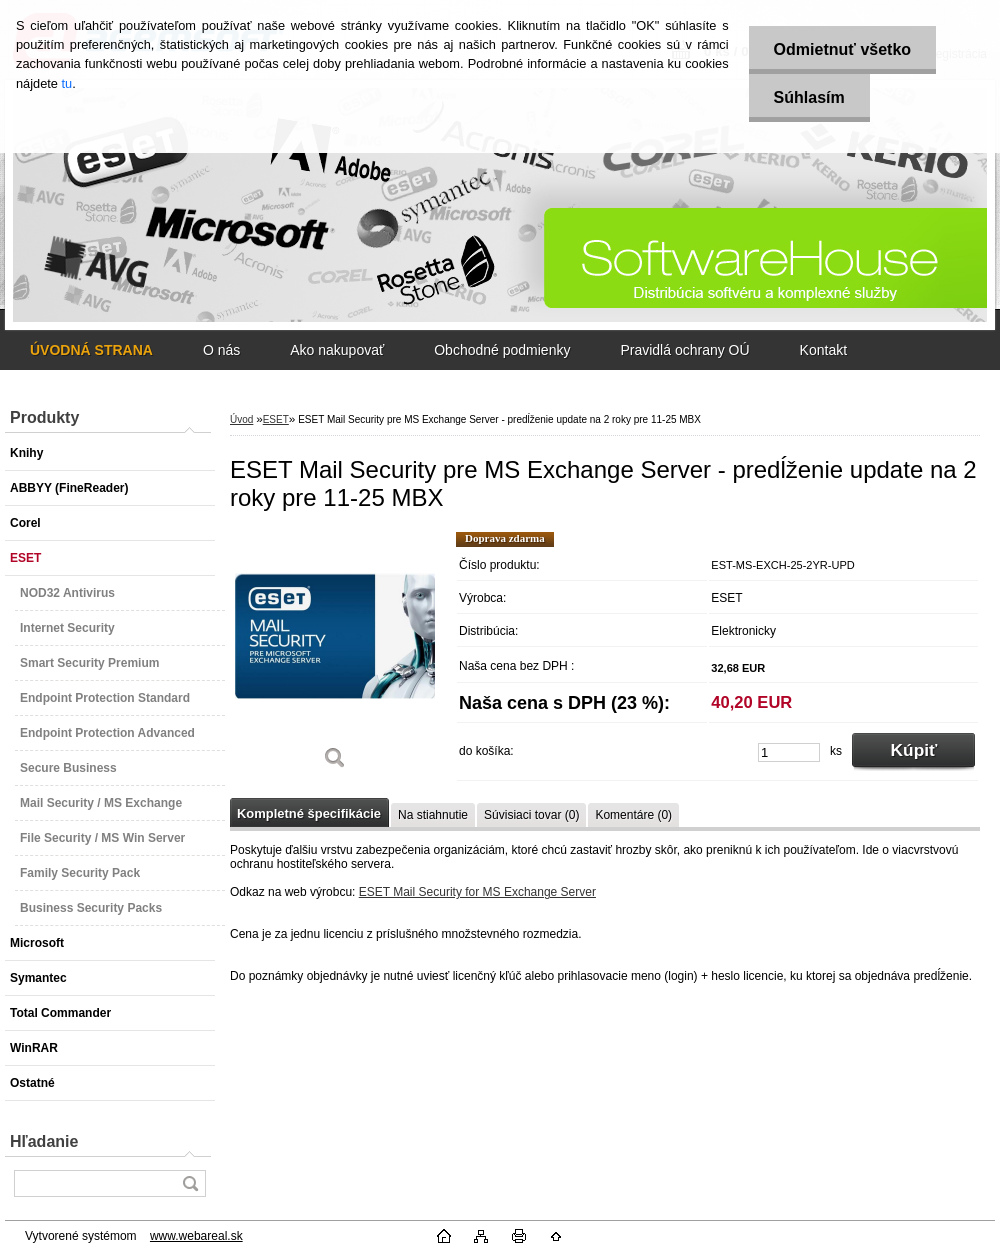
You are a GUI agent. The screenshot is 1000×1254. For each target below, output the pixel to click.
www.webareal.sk (196, 1236)
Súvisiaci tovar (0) (531, 815)
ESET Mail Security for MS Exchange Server (477, 892)
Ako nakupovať (337, 350)
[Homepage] (91, 350)
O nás (221, 350)
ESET (276, 419)
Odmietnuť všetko (842, 49)
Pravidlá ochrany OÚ (684, 350)
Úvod (241, 419)
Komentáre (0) (633, 815)
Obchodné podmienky (502, 350)
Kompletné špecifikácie (309, 813)
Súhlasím (809, 97)
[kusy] (789, 752)
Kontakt (823, 350)
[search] (190, 1183)
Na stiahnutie (433, 815)
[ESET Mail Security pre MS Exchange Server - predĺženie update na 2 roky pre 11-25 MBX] (335, 657)
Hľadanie (44, 1141)
